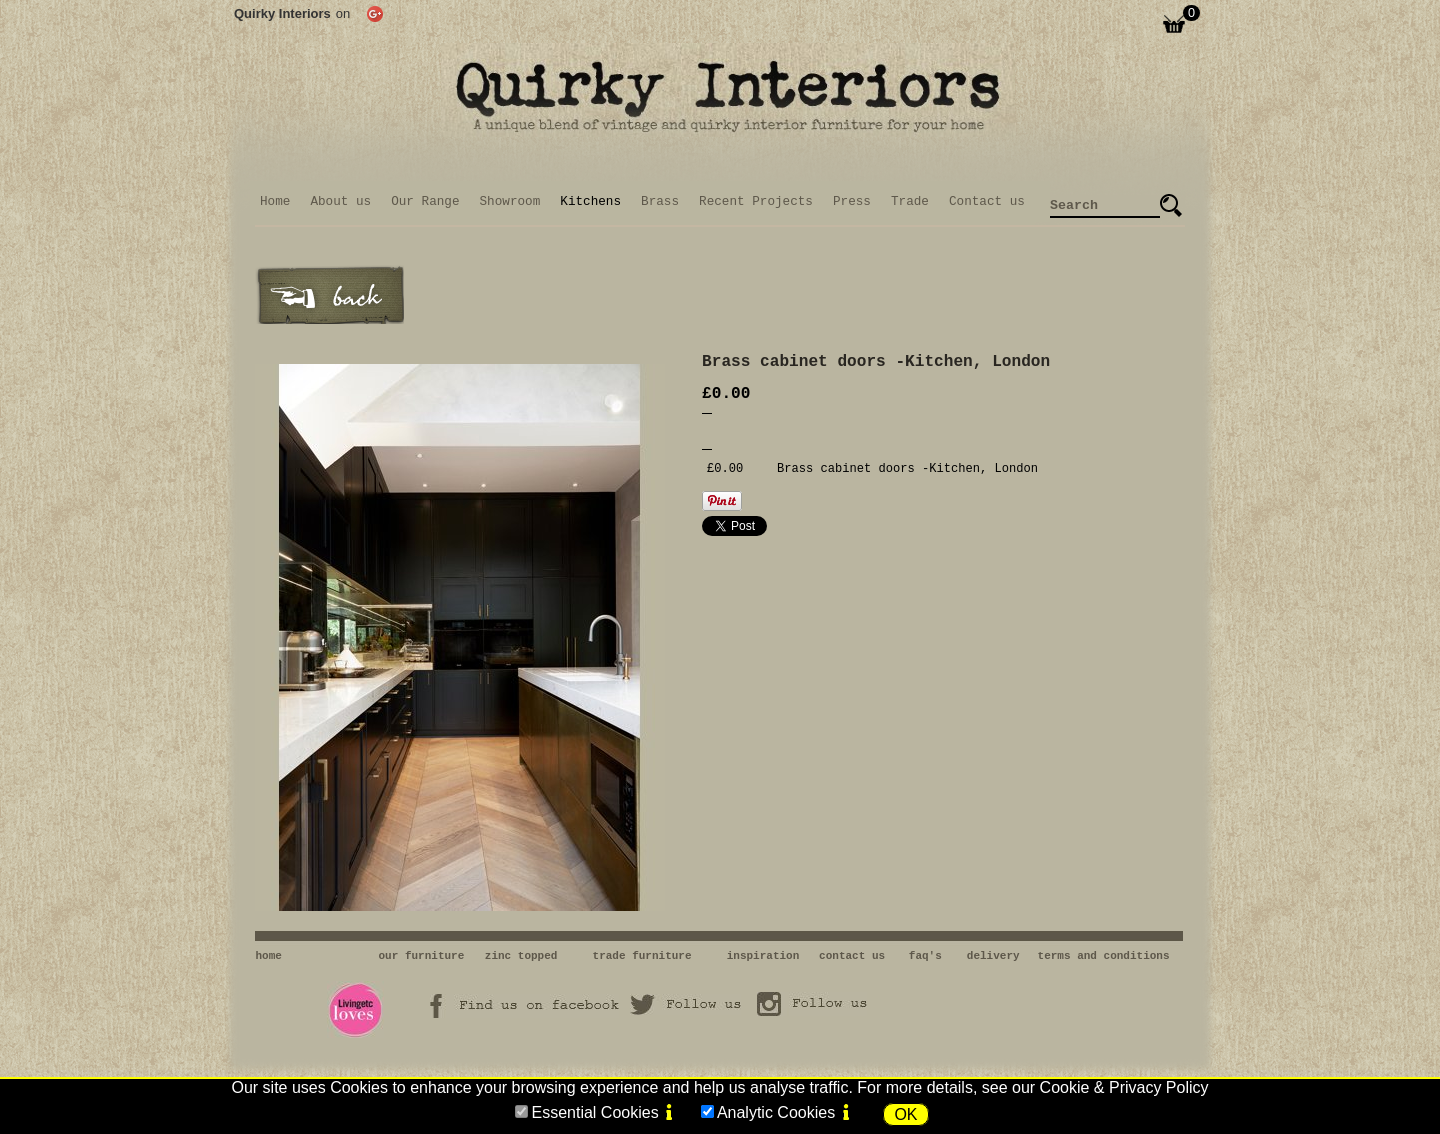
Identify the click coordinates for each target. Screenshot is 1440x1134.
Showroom (510, 201)
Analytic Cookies (776, 1112)
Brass (660, 201)
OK (905, 1114)
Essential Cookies (594, 1112)
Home (275, 201)
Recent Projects (756, 201)
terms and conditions (1104, 956)
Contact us (987, 201)
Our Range (425, 201)
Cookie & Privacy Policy (1124, 1087)
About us (340, 201)
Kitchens (590, 201)
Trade (910, 201)
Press (852, 201)
